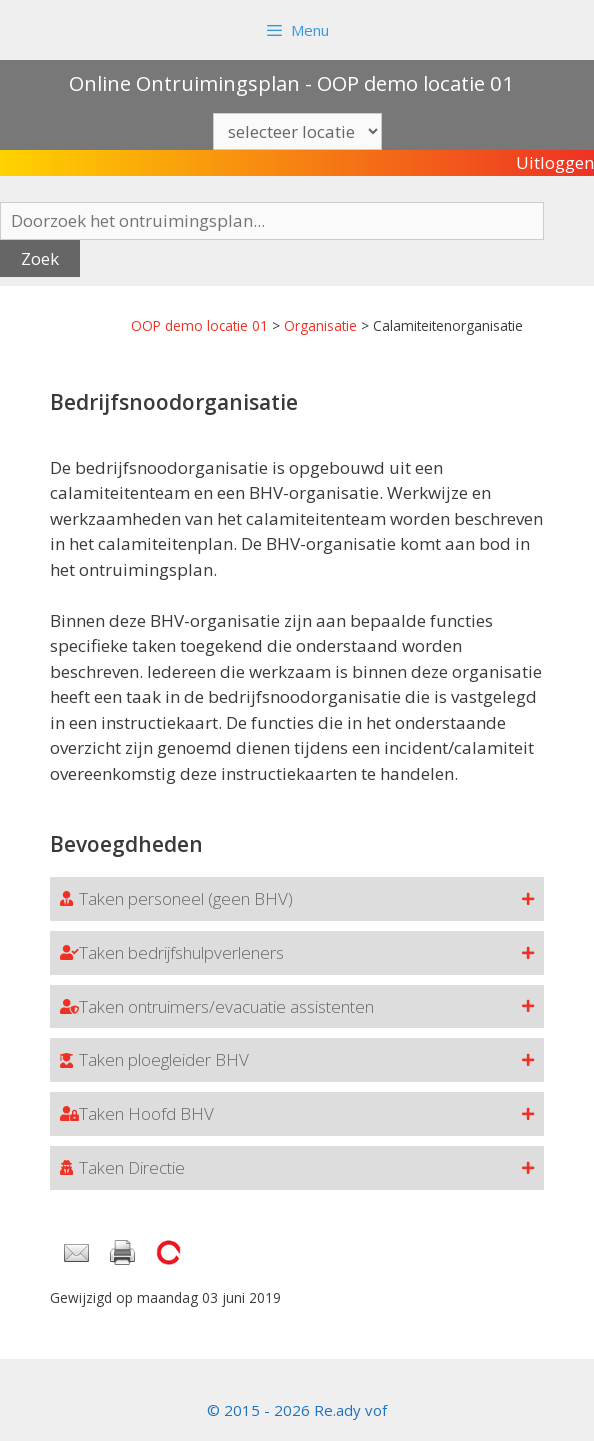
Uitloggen (555, 162)
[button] (297, 899)
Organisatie (320, 325)
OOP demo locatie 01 (199, 325)
